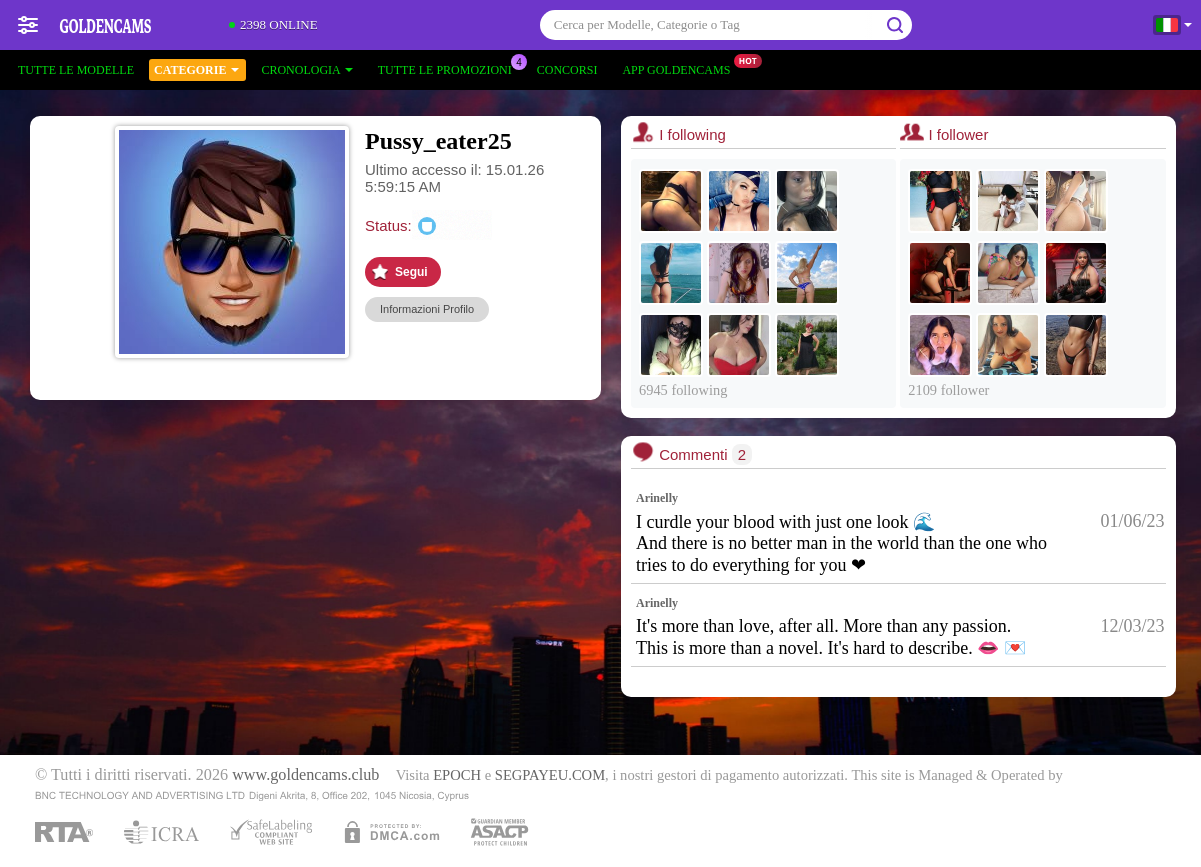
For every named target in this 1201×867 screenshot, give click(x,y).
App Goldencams (681, 68)
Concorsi (567, 70)
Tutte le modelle (76, 70)
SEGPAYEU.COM (550, 775)
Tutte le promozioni (450, 68)
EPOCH (457, 775)
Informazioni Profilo (427, 309)
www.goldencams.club (305, 775)
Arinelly (657, 498)
